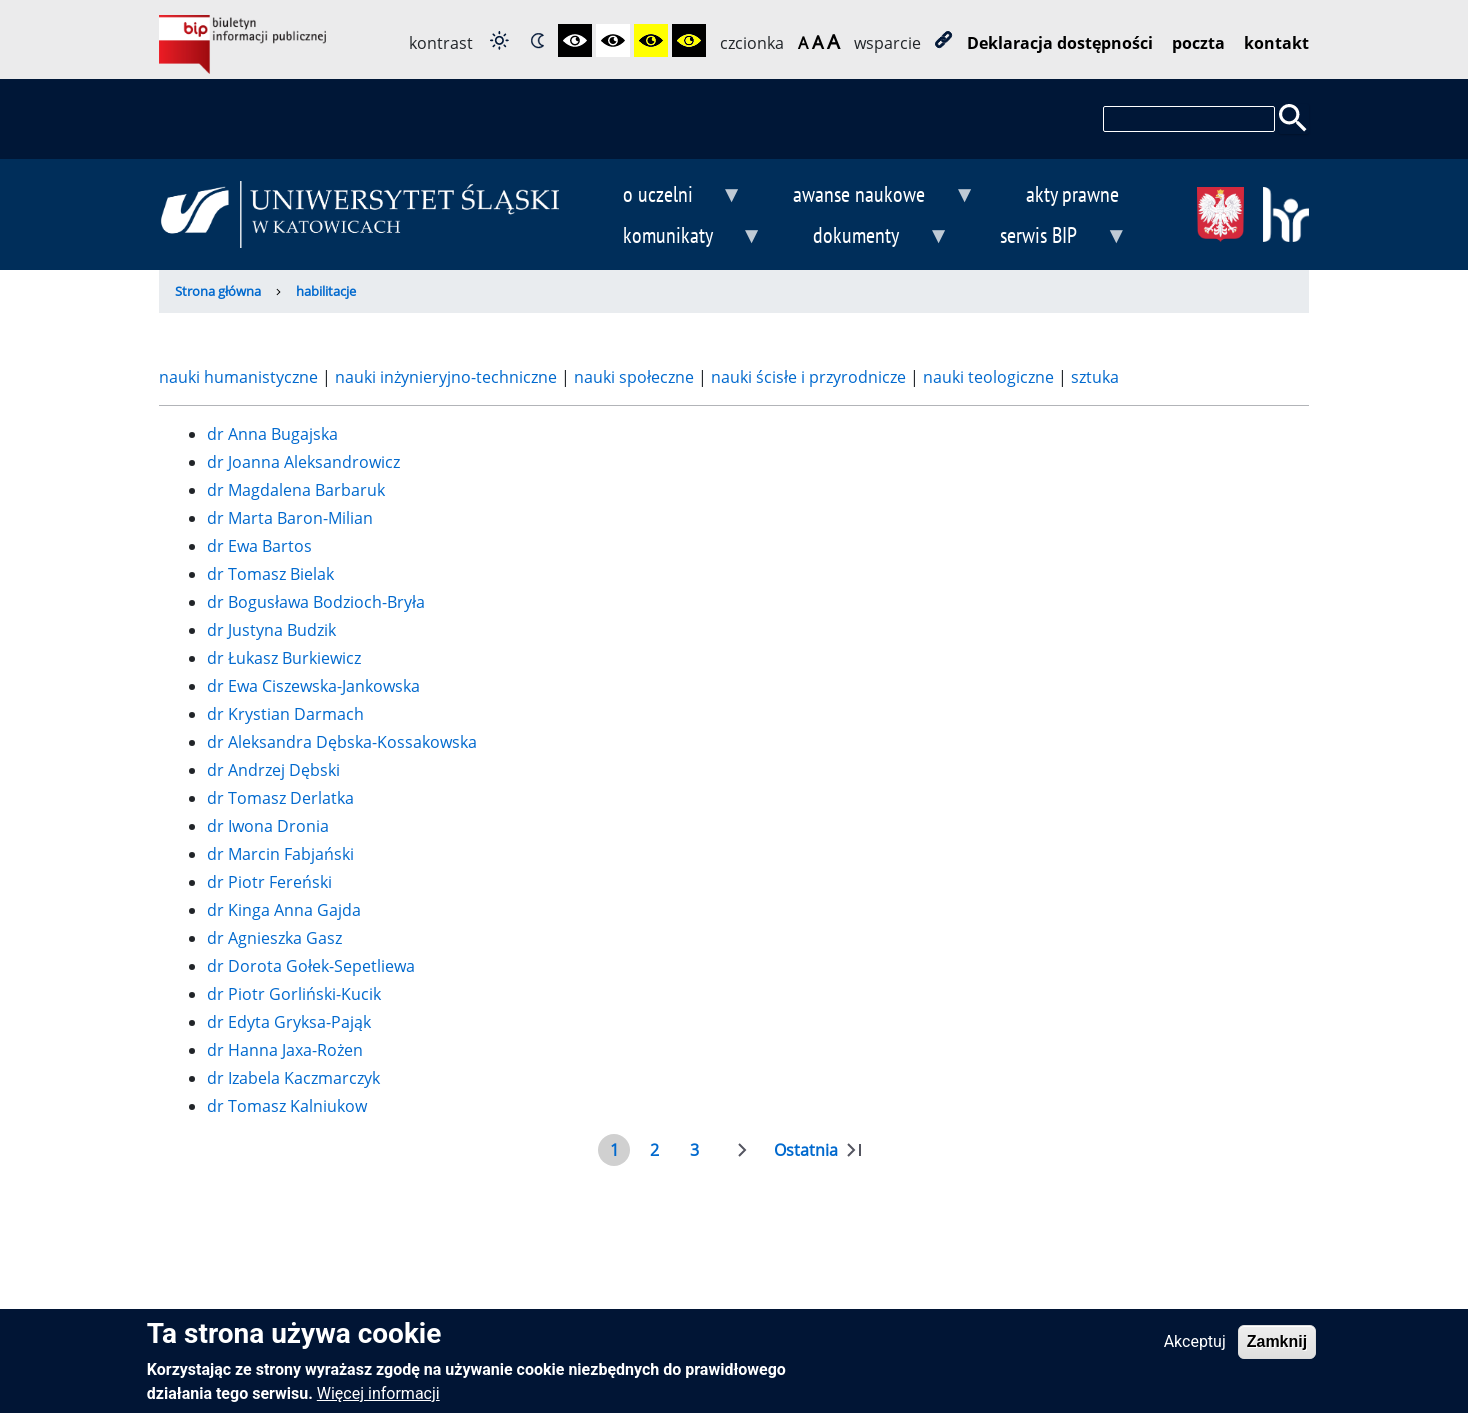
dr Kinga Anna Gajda (284, 910)
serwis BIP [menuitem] (1047, 237)
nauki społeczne (636, 377)
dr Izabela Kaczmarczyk (293, 1078)
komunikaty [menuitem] (676, 237)
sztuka (1093, 377)
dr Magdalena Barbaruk (296, 490)
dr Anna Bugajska (272, 434)
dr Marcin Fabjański (280, 854)
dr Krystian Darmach (285, 714)
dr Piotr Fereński (269, 882)
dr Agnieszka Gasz (274, 938)
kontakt (1276, 43)
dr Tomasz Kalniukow (287, 1106)
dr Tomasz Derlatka (280, 798)
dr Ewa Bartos (259, 546)
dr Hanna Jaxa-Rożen (285, 1050)
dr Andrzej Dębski (273, 770)
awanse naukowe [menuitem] (868, 196)
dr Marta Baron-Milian (290, 518)
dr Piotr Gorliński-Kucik (294, 994)
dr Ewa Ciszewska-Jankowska (313, 686)
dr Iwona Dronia (268, 826)
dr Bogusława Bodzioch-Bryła (316, 602)
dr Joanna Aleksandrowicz (303, 462)
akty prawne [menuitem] (1072, 193)
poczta (1198, 43)
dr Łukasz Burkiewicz (284, 658)
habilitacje (326, 291)
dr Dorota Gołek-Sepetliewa (311, 966)
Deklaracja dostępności (1060, 43)
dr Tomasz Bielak (270, 574)
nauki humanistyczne (240, 377)
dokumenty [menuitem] (865, 237)
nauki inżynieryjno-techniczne (448, 377)
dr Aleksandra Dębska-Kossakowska (342, 742)
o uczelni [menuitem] (666, 196)
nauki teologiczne (990, 377)
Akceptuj (1195, 1349)
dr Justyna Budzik (271, 630)
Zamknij (1277, 1349)
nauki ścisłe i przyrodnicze (810, 377)
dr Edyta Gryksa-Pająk (289, 1022)
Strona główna (218, 291)
